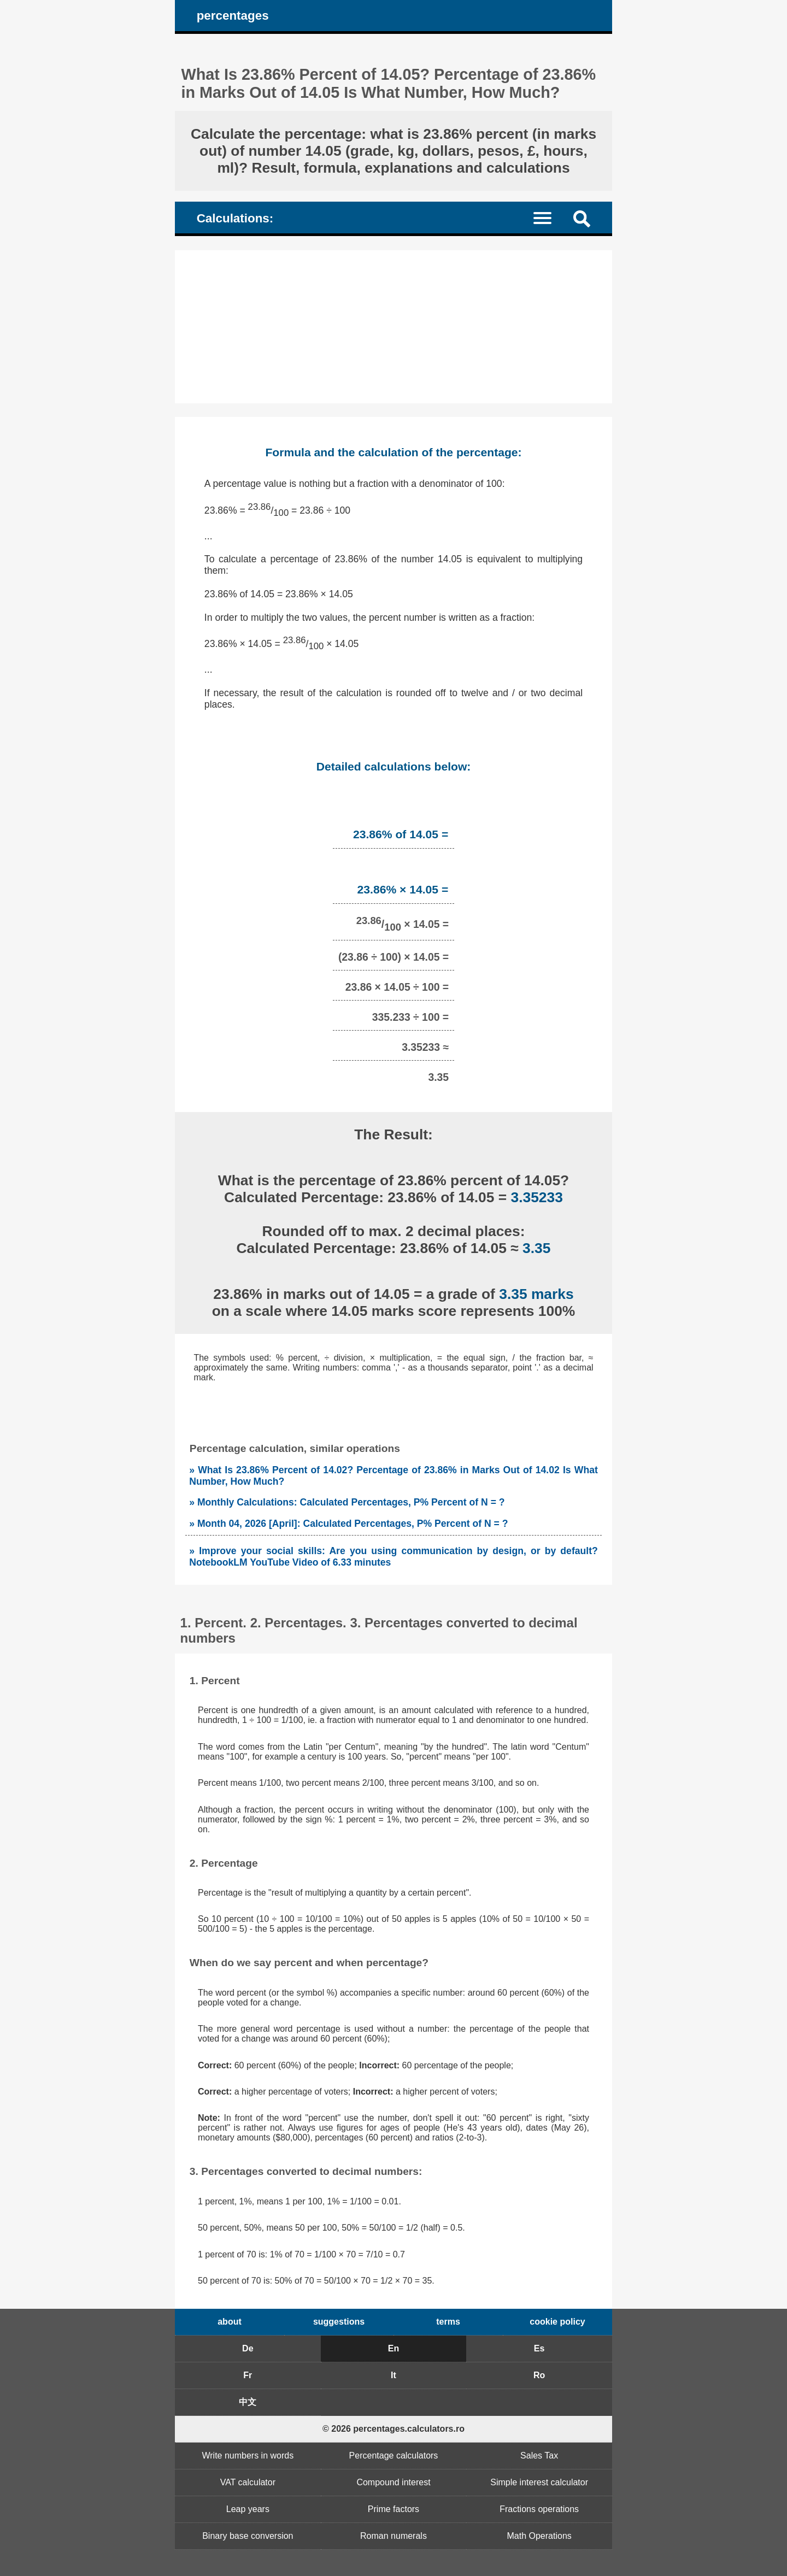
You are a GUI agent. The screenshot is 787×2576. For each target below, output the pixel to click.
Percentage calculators (393, 2455)
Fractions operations (539, 2509)
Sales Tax (539, 2455)
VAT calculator (247, 2482)
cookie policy (557, 2321)
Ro (539, 2375)
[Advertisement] (393, 326)
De (247, 2348)
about (230, 2321)
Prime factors (393, 2509)
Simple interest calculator (539, 2482)
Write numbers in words (247, 2455)
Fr (247, 2375)
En (393, 2348)
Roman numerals (393, 2535)
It (393, 2375)
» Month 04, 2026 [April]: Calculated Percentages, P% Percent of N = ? (348, 1523)
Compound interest (393, 2482)
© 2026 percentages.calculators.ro (393, 2428)
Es (539, 2348)
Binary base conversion (247, 2535)
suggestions (339, 2321)
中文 (247, 2402)
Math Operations (539, 2535)
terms (448, 2321)
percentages (233, 15)
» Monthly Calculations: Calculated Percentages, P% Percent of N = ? (346, 1502)
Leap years (247, 2509)
